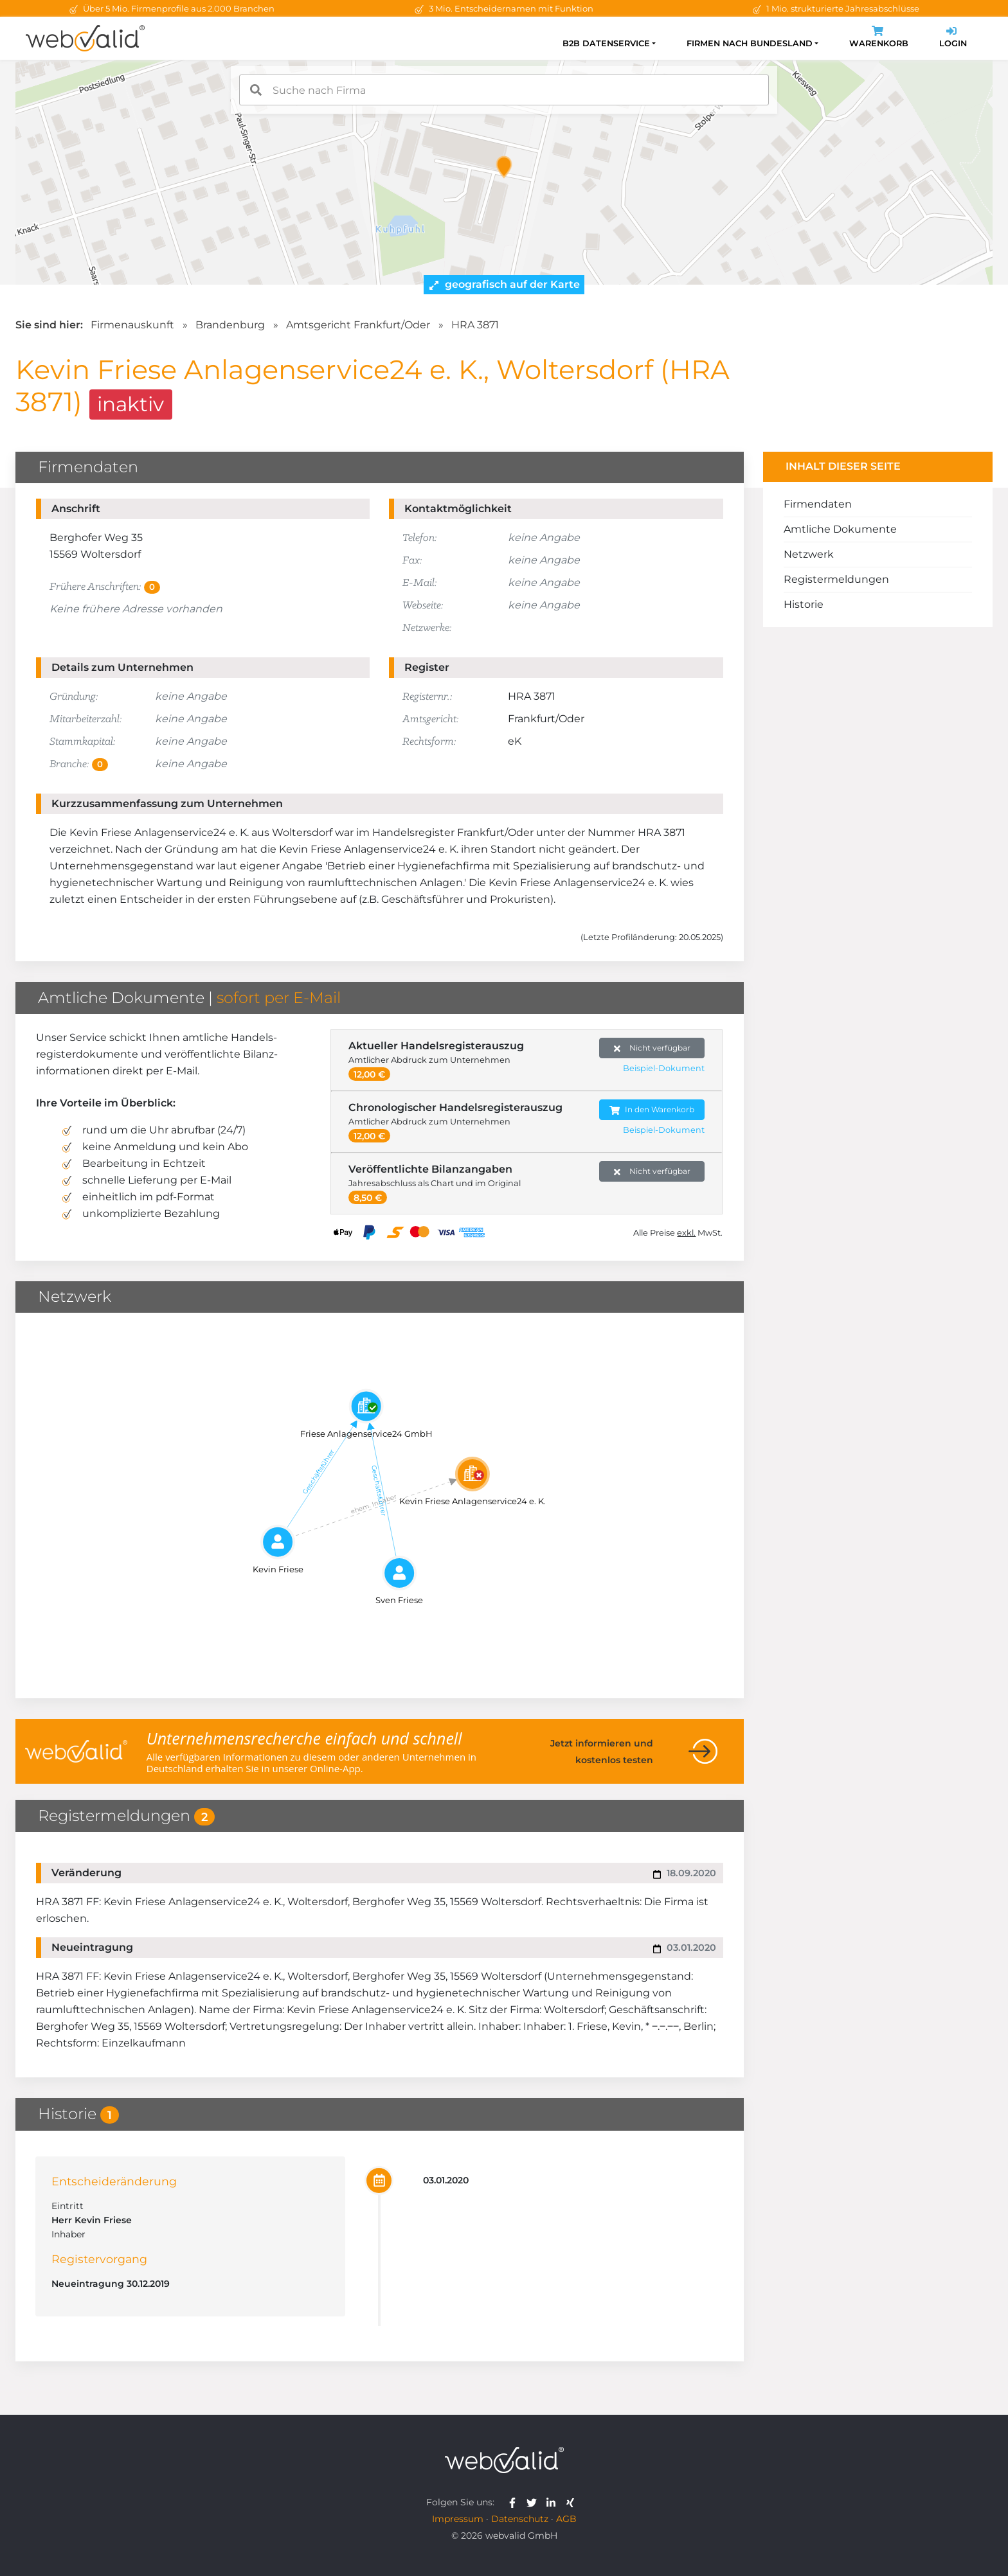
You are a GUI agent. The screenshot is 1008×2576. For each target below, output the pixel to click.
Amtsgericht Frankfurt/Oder (358, 325)
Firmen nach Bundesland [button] (750, 43)
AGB (566, 2519)
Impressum (457, 2519)
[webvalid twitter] (534, 2502)
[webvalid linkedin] (554, 2502)
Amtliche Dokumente (840, 529)
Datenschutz (519, 2519)
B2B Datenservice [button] (606, 43)
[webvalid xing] (572, 2502)
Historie (804, 604)
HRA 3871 (475, 325)
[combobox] (504, 90)
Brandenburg (230, 325)
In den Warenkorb (651, 1110)
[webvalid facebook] (515, 2502)
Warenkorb (879, 38)
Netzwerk (809, 554)
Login (953, 38)
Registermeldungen (836, 579)
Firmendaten (818, 504)
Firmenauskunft (132, 325)
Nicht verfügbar (652, 1048)
